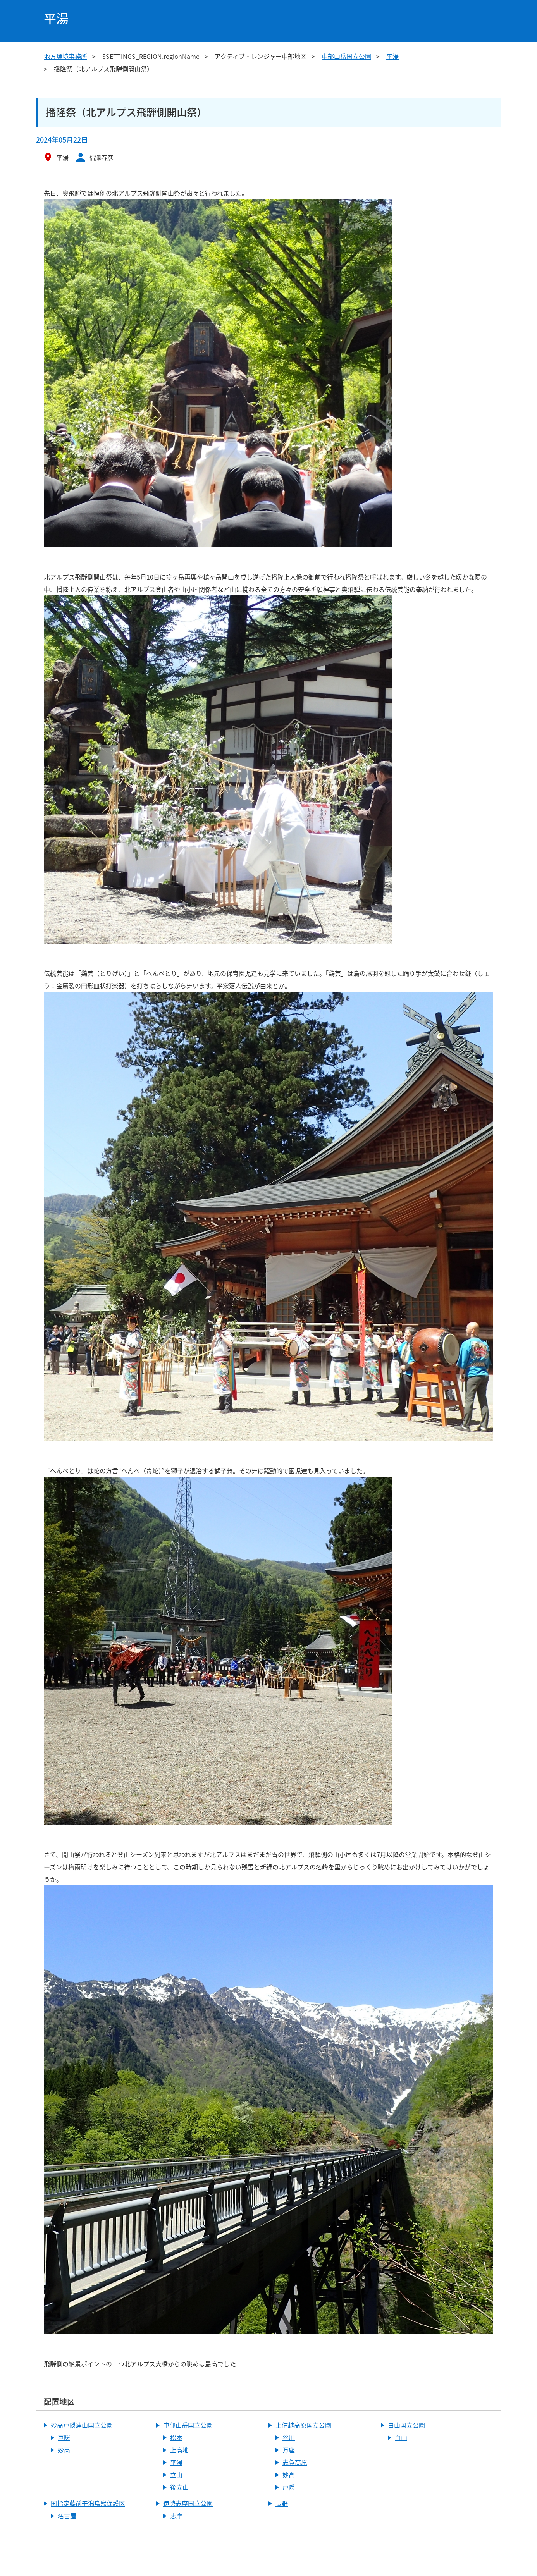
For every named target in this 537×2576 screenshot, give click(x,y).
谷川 (288, 2437)
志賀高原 (294, 2462)
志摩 (176, 2515)
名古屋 (67, 2515)
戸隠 (64, 2437)
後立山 (179, 2487)
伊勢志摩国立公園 (188, 2503)
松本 (176, 2437)
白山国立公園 (406, 2425)
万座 (288, 2449)
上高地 (179, 2449)
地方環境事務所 (65, 56)
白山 (401, 2437)
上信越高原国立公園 (303, 2425)
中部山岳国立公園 (346, 56)
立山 (176, 2474)
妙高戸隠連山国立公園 (82, 2425)
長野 (281, 2503)
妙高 (64, 2449)
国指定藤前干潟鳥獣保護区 (88, 2503)
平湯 (392, 56)
